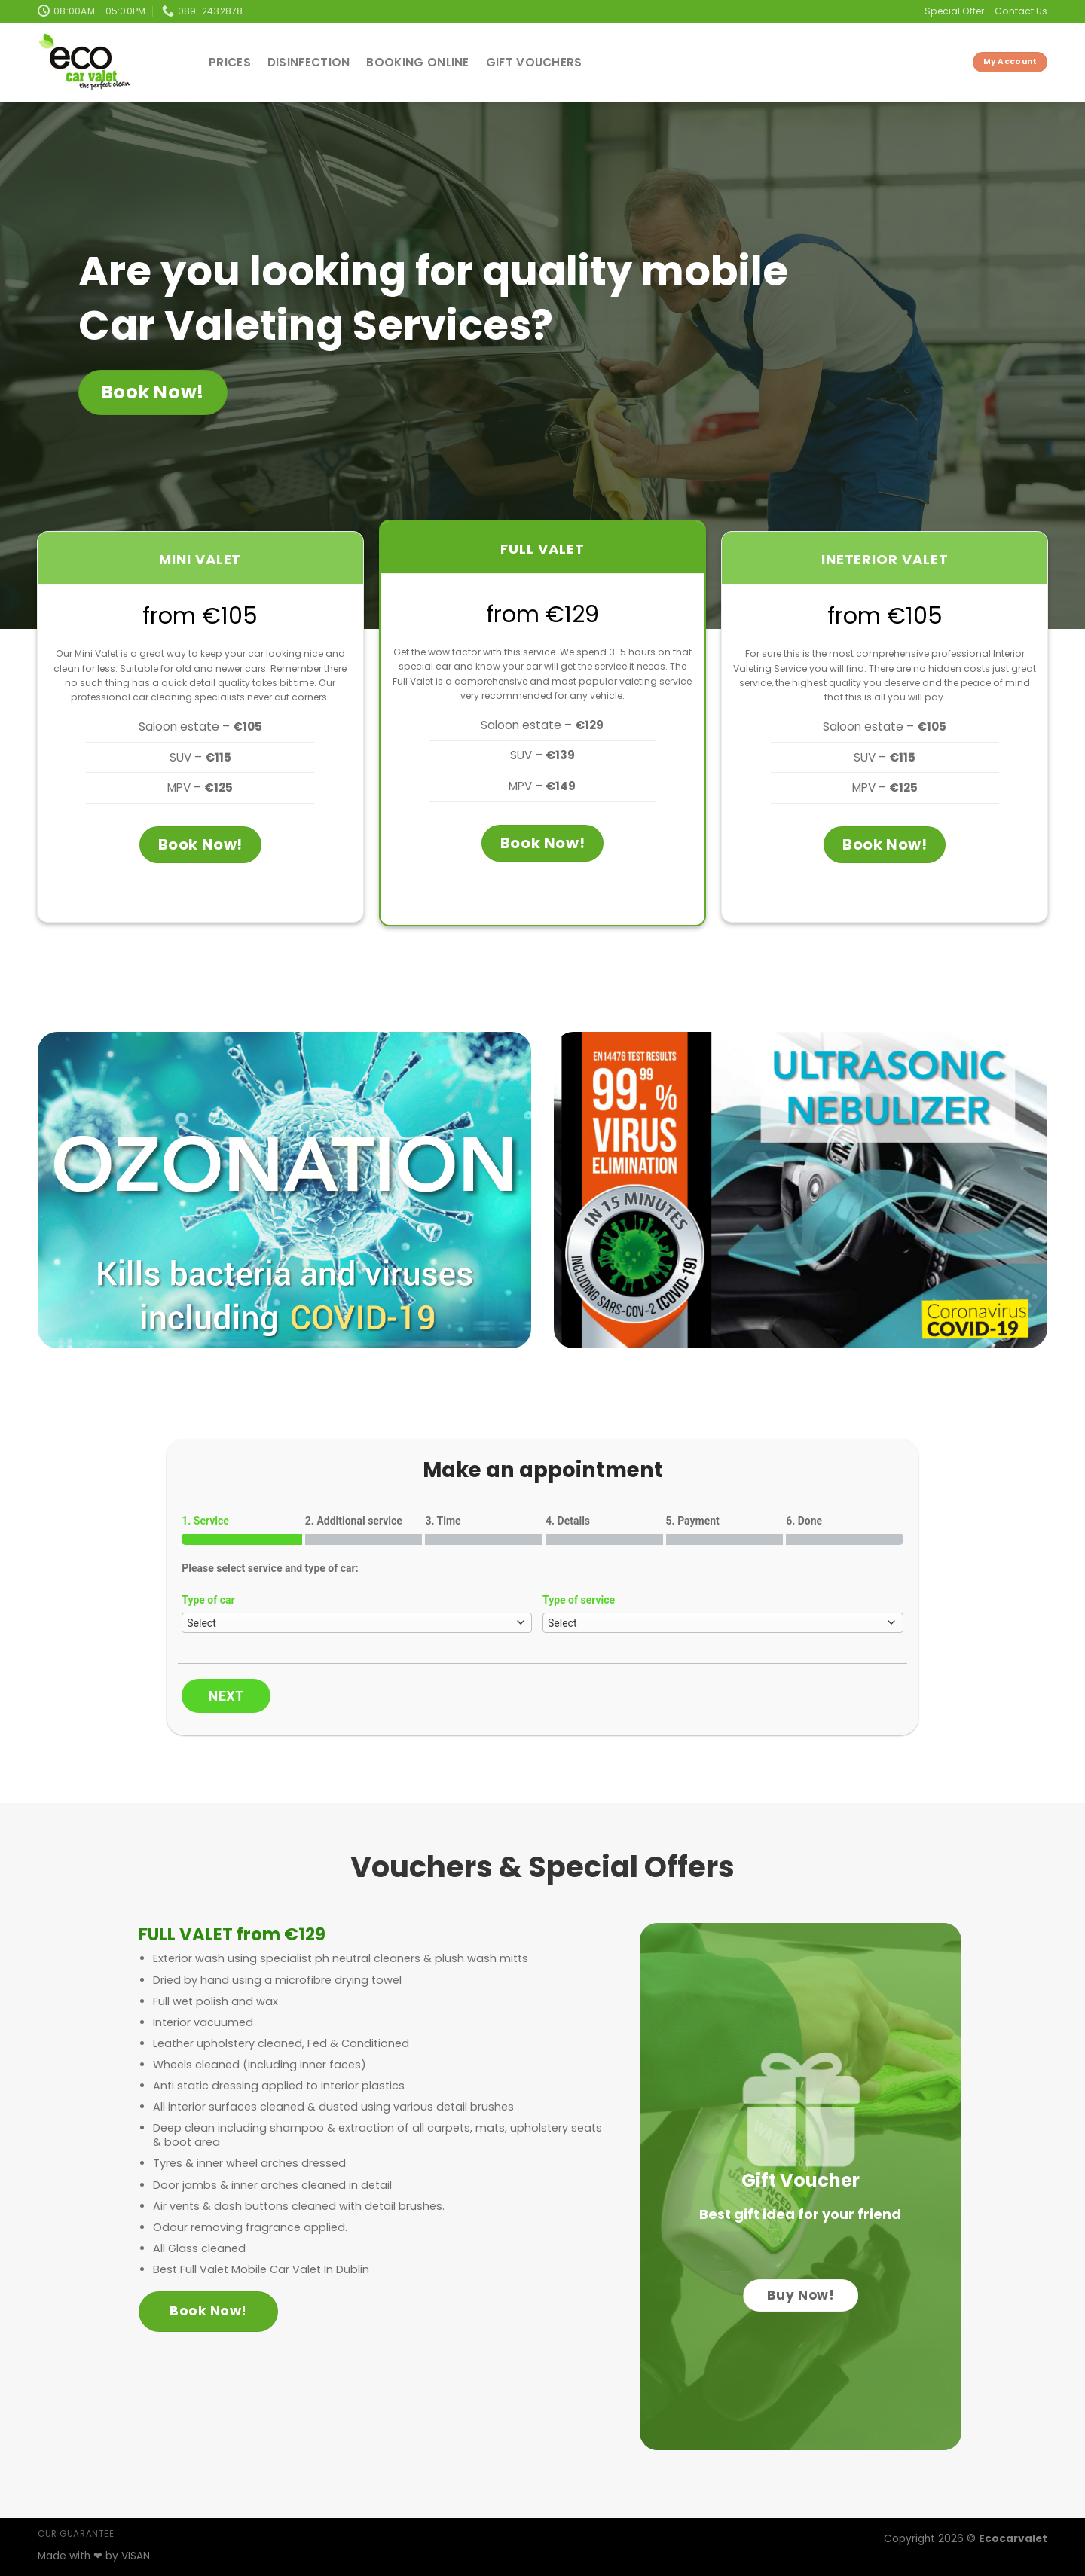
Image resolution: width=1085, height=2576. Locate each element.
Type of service (578, 1600)
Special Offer (954, 11)
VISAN (135, 2556)
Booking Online (417, 62)
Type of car (208, 1600)
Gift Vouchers (534, 62)
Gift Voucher (800, 2180)
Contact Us (1021, 11)
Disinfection (308, 62)
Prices (230, 62)
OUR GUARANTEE (76, 2534)
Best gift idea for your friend (800, 2214)
